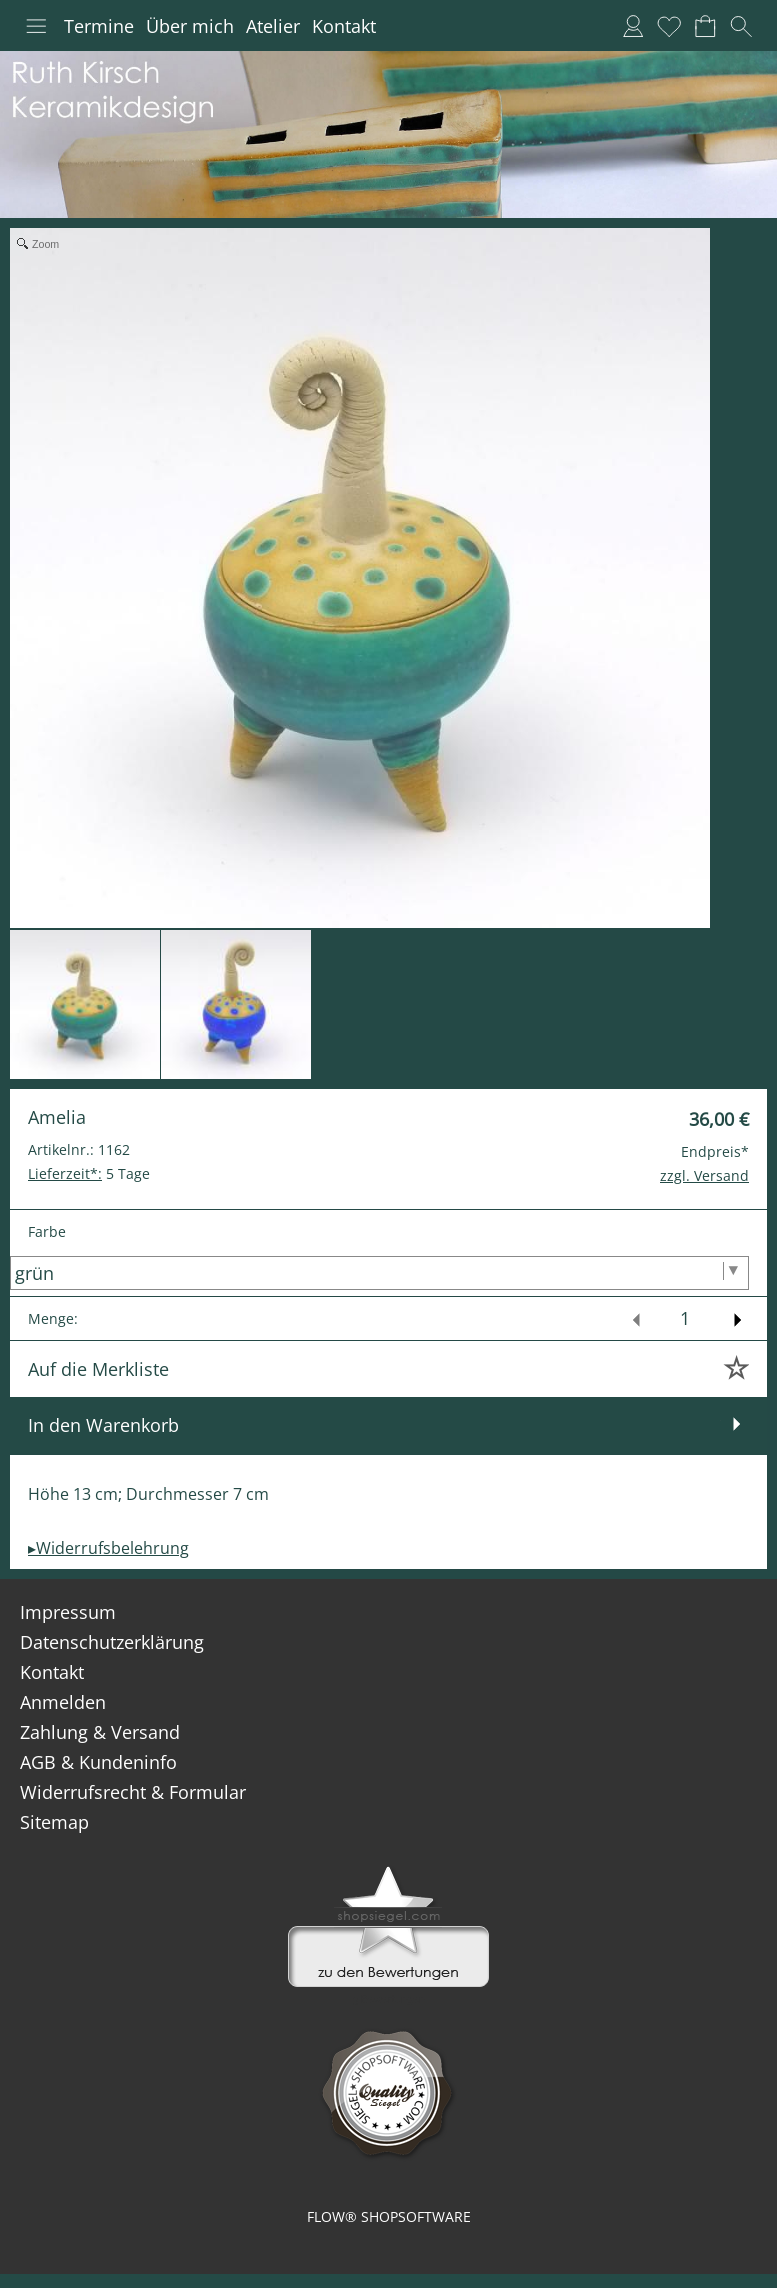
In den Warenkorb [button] (103, 1425)
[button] (36, 26)
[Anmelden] (633, 26)
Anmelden (63, 1702)
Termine (99, 26)
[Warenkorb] (705, 26)
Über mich (190, 26)
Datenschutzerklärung (112, 1642)
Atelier (273, 26)
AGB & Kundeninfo (98, 1762)
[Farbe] (379, 1273)
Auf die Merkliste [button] (98, 1369)
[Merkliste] (669, 26)
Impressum (68, 1612)
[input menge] (684, 1318)
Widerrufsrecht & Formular (133, 1792)
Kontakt (344, 26)
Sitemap (54, 1822)
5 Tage (89, 1173)
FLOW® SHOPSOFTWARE (389, 2216)
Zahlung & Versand (100, 1732)
